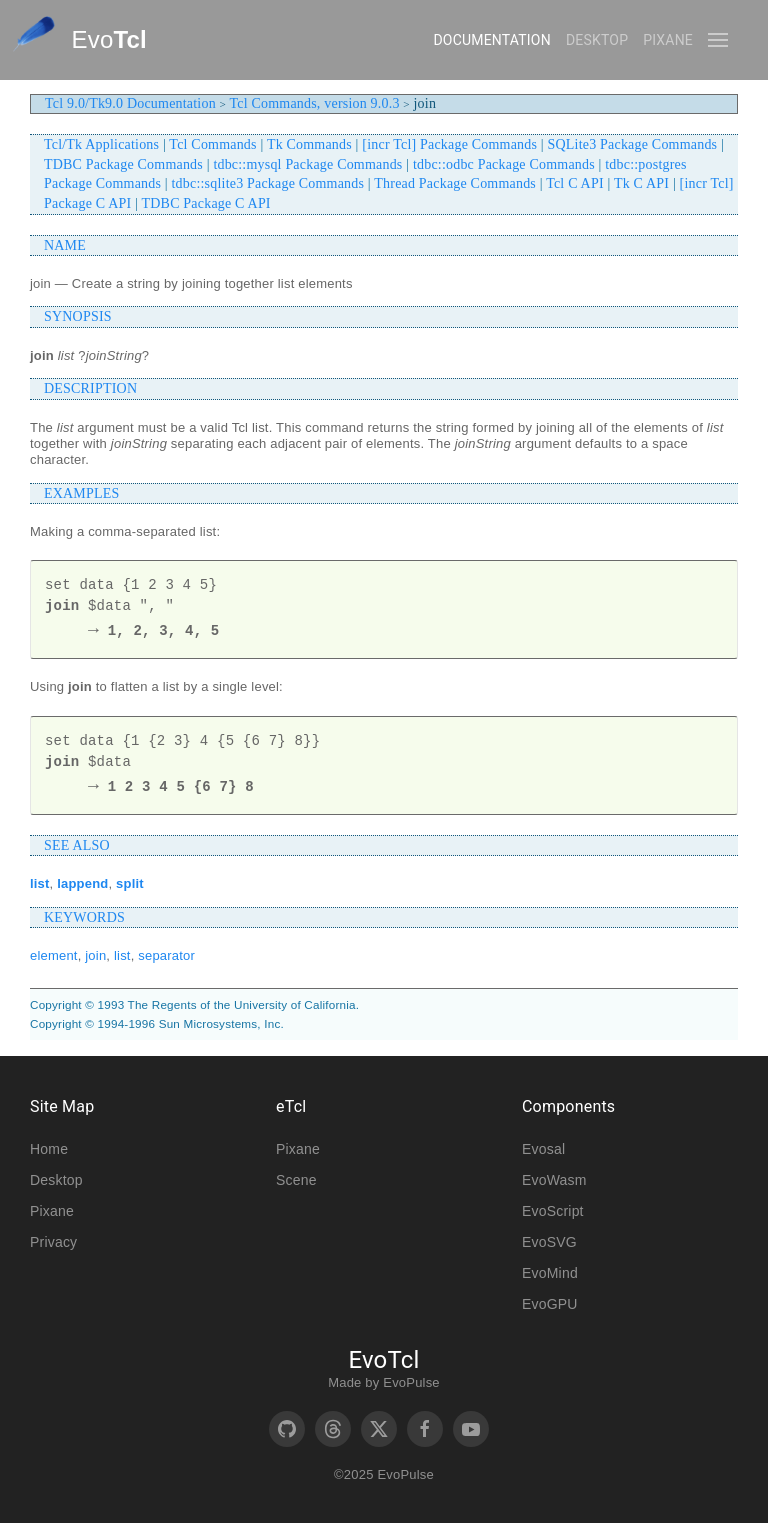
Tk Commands (309, 144)
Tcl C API (575, 183)
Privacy (53, 1242)
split (130, 883)
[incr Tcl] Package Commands (449, 144)
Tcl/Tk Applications (101, 144)
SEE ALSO (77, 845)
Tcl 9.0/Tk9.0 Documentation (130, 103)
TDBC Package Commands (123, 164)
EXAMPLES (82, 493)
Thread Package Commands (455, 183)
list (40, 883)
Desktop (597, 40)
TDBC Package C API (206, 203)
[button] (718, 40)
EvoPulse (411, 1382)
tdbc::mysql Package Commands (307, 164)
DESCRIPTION (90, 388)
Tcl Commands (212, 144)
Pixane (668, 40)
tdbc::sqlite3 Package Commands (268, 183)
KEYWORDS (84, 917)
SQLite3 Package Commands (633, 144)
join (95, 955)
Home (49, 1149)
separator (166, 955)
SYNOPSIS (78, 316)
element (54, 955)
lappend (82, 883)
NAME (65, 245)
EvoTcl (383, 1360)
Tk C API (641, 183)
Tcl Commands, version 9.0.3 (315, 103)
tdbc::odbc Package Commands (504, 164)
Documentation (491, 40)
